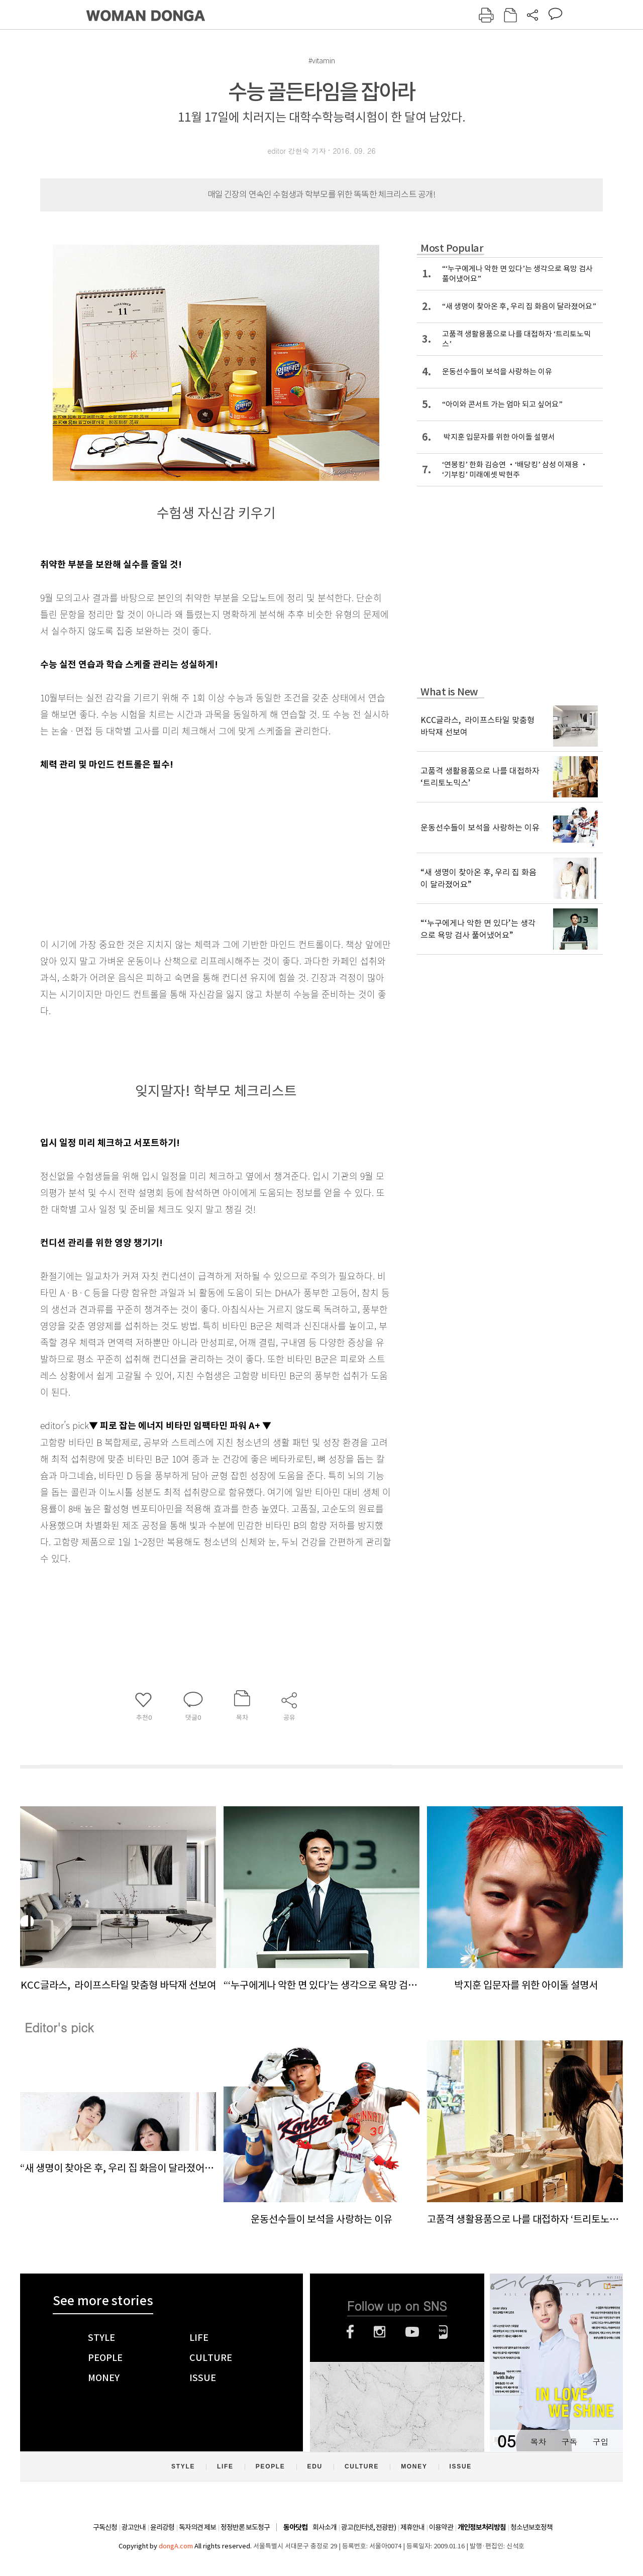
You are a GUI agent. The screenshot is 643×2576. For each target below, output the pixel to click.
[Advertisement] (191, 852)
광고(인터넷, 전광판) (368, 2527)
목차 (538, 2441)
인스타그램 (379, 2332)
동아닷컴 (295, 2527)
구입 (600, 2441)
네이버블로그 (443, 2332)
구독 (569, 2441)
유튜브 (412, 2332)
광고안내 (134, 2527)
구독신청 (105, 2527)
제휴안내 (412, 2527)
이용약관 (441, 2527)
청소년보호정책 (531, 2527)
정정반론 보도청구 (245, 2527)
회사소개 (324, 2527)
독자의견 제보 (197, 2527)
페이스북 (350, 2332)
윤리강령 (162, 2527)
